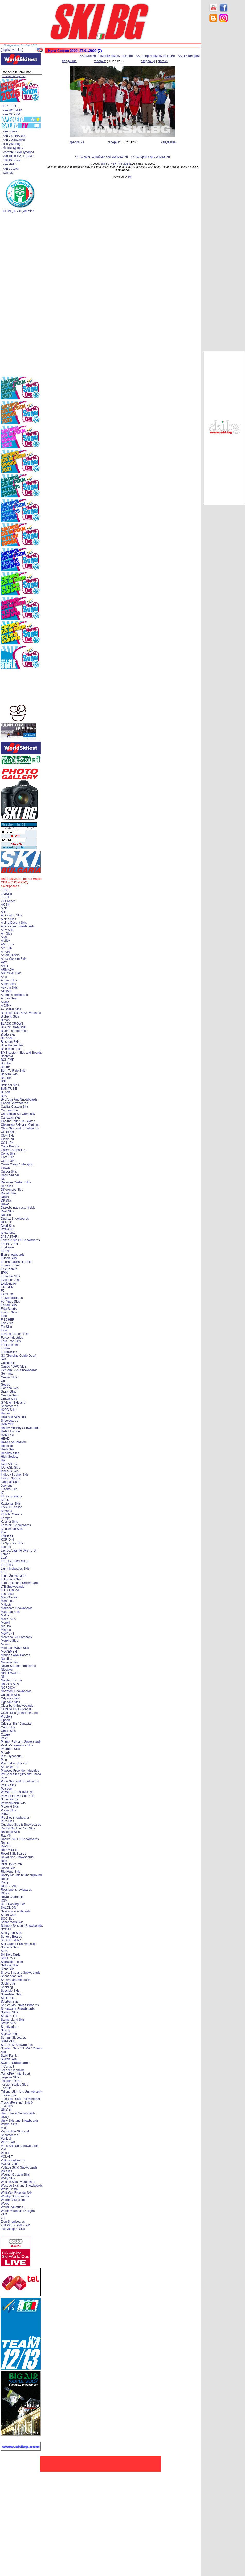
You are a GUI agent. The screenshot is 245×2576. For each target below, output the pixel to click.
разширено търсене (13, 76)
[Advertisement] (224, 108)
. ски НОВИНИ (12, 110)
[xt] (130, 176)
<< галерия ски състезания (155, 56)
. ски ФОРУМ (11, 114)
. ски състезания (13, 139)
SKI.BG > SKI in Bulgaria (115, 163)
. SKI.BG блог (11, 160)
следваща (148, 61)
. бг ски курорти (13, 148)
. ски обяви (9, 131)
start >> (163, 61)
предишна (69, 61)
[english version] (12, 50)
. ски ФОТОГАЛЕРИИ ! (18, 156)
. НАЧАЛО (9, 106)
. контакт (8, 172)
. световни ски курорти (18, 152)
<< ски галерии (189, 56)
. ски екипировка (13, 135)
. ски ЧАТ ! (9, 164)
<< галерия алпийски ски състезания (106, 56)
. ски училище (11, 144)
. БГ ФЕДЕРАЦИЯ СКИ (18, 211)
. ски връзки (10, 168)
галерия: (100, 61)
